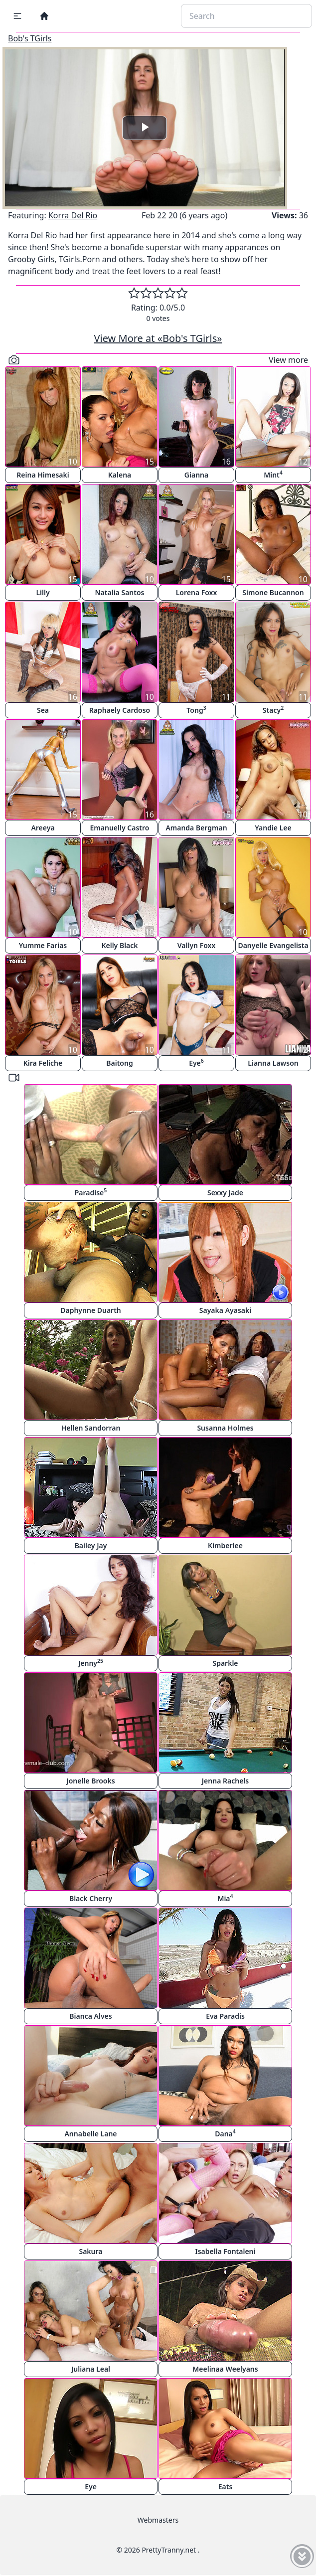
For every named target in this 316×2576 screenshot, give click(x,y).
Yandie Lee (273, 827)
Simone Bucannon (273, 592)
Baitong (119, 1063)
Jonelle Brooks (90, 1780)
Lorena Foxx (196, 592)
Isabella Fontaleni (225, 2251)
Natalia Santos (120, 592)
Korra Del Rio (72, 215)
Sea (43, 710)
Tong (196, 709)
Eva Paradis (225, 2016)
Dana (225, 2133)
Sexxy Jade (225, 1192)
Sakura (90, 2251)
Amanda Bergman (196, 827)
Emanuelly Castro (120, 827)
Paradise (91, 1192)
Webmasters (158, 2520)
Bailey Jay (91, 1545)
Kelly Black (119, 945)
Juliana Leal (90, 2369)
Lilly (42, 592)
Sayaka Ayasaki (225, 1310)
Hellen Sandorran (91, 1428)
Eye (196, 1062)
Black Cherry (90, 1898)
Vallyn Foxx (196, 945)
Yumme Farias (43, 945)
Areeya (42, 827)
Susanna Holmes (225, 1428)
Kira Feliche (42, 1063)
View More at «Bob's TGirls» (158, 338)
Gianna (196, 475)
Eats (225, 2486)
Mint (273, 474)
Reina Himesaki (42, 475)
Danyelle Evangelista (273, 945)
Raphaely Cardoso (119, 710)
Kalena (120, 475)
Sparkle (225, 1663)
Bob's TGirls (29, 38)
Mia (225, 1898)
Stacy (273, 709)
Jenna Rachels (225, 1780)
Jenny (90, 1662)
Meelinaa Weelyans (225, 2369)
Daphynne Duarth (90, 1310)
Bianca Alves (90, 2016)
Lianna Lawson (273, 1063)
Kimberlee (225, 1545)
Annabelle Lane (90, 2133)
